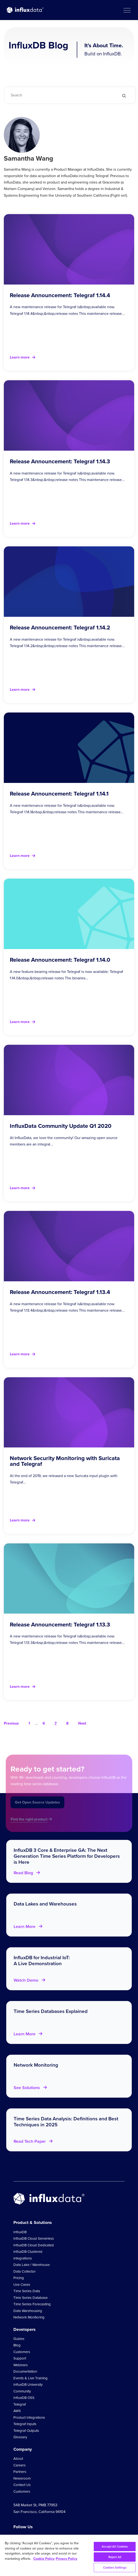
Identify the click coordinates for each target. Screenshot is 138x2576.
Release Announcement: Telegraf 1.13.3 (60, 1624)
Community (22, 2391)
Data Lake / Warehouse (31, 2264)
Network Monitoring (28, 2317)
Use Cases (21, 2284)
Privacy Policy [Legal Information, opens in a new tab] (66, 2558)
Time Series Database (30, 2297)
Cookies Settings (115, 2567)
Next (82, 1723)
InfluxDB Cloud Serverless (33, 2238)
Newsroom (22, 2478)
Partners (19, 2471)
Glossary (20, 2437)
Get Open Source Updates (37, 1812)
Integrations (22, 2258)
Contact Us (22, 2484)
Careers (19, 2465)
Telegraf (19, 2404)
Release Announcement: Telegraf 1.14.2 (60, 627)
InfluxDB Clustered (27, 2251)
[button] (127, 10)
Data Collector (24, 2271)
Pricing (18, 2277)
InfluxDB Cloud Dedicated (33, 2245)
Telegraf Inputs (24, 2424)
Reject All (114, 2557)
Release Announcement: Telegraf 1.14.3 (60, 461)
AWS (17, 2410)
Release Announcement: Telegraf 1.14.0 (60, 959)
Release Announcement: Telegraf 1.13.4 (60, 1292)
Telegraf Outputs (26, 2430)
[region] (69, 2555)
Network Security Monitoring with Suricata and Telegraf (65, 1461)
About (18, 2458)
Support (19, 2358)
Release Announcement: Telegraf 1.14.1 (59, 793)
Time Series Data (26, 2291)
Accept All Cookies (115, 2546)
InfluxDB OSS (23, 2397)
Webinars (20, 2365)
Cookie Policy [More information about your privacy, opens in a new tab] (44, 2558)
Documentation (25, 2371)
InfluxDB (20, 2232)
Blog (17, 2345)
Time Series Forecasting (32, 2304)
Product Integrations (29, 2417)
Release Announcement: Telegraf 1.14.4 (60, 295)
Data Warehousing (27, 2310)
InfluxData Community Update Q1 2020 (60, 1126)
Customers (21, 2351)
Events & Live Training (30, 2378)
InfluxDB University (28, 2384)
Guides (18, 2338)
